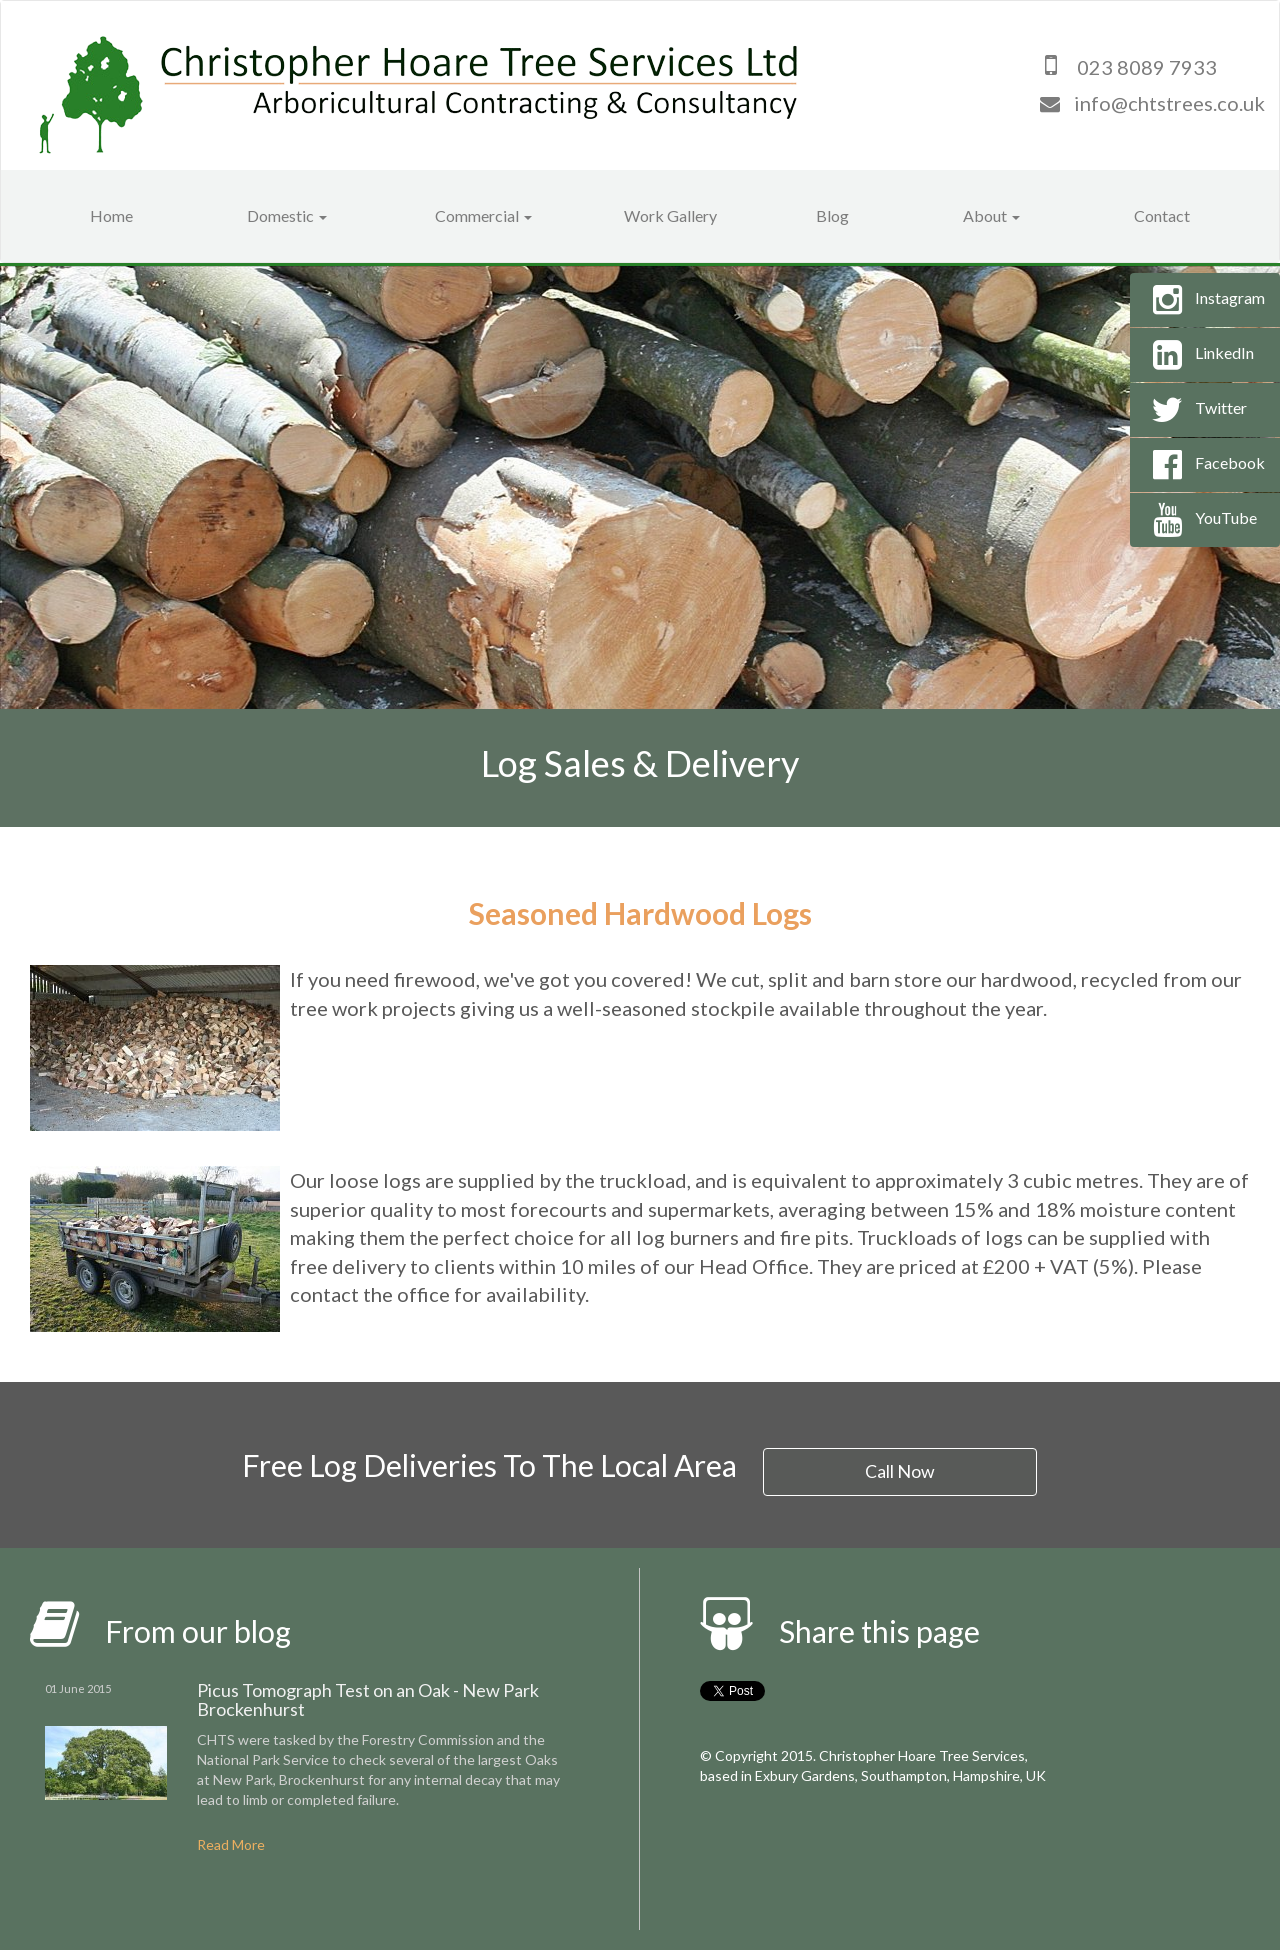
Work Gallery (670, 215)
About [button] (991, 215)
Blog (832, 215)
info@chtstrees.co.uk (1169, 103)
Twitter (1196, 410)
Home (111, 215)
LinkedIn (1199, 355)
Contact (1162, 215)
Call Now (901, 1470)
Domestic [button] (287, 215)
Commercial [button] (483, 215)
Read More (231, 1844)
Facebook (1205, 465)
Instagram (1205, 300)
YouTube (1201, 520)
